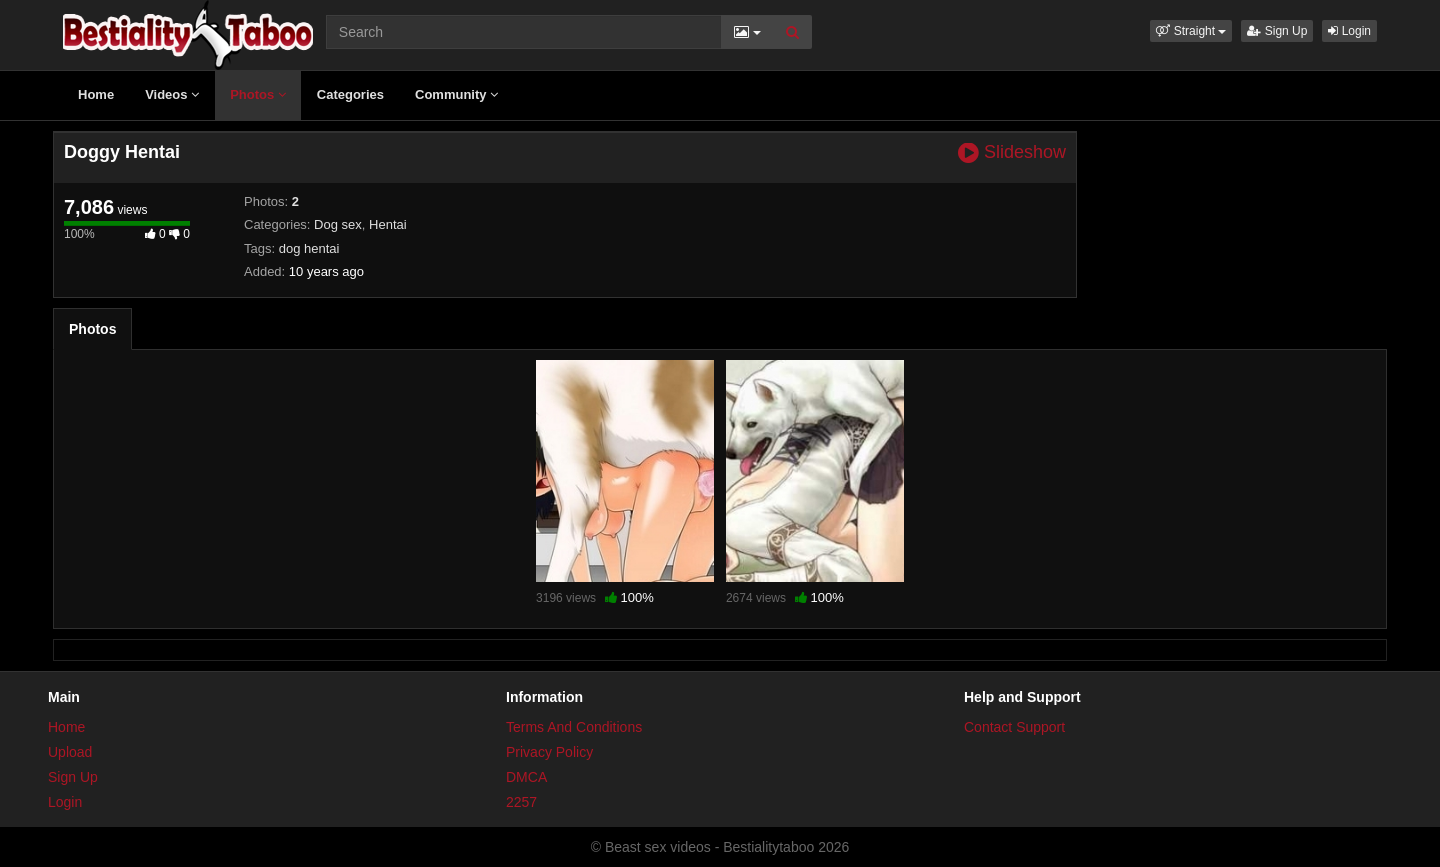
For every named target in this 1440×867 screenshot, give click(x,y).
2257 (521, 802)
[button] (1191, 31)
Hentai (388, 224)
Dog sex (338, 224)
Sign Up (1277, 31)
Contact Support (1014, 727)
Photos (258, 94)
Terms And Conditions (574, 727)
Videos (172, 94)
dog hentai (309, 248)
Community (456, 94)
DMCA (526, 777)
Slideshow (1012, 152)
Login (1349, 31)
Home (96, 94)
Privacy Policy (549, 752)
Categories (350, 94)
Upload (70, 752)
